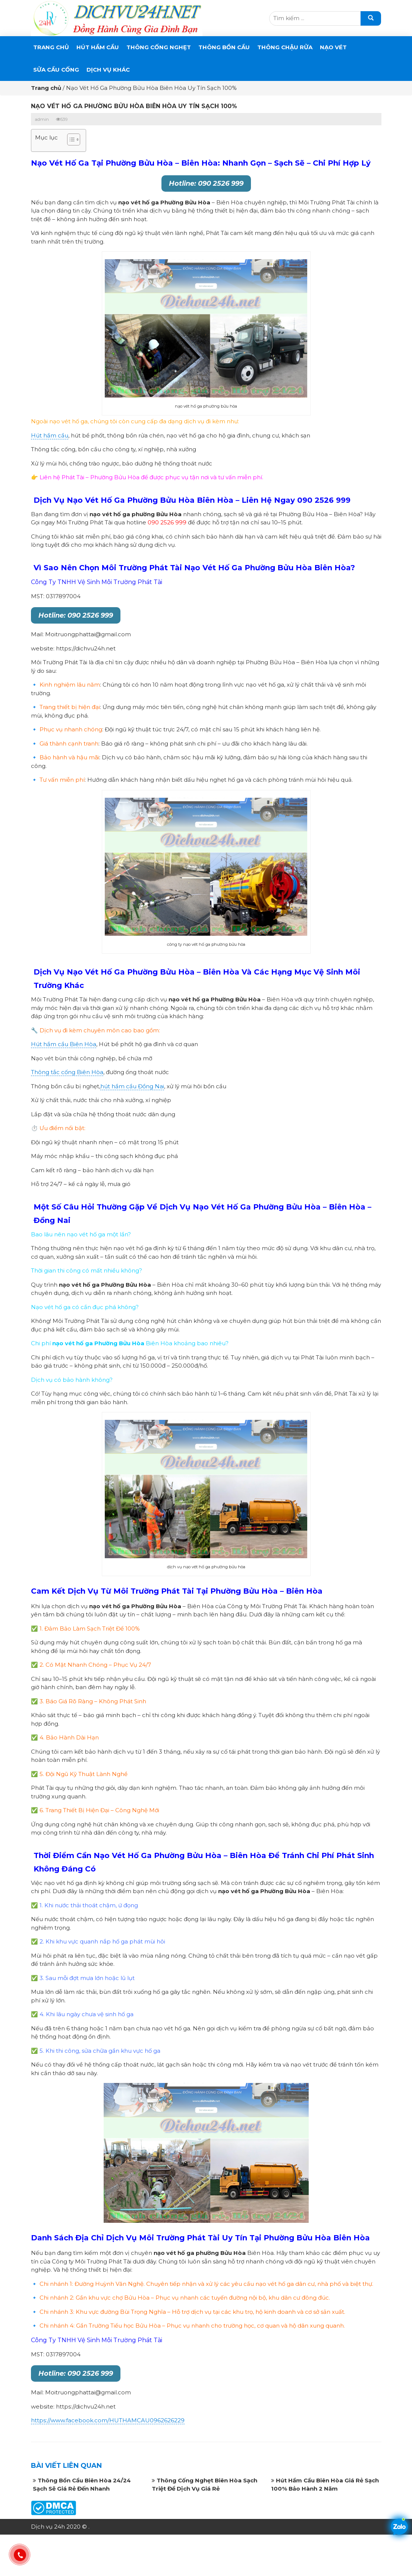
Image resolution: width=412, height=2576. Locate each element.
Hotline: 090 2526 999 (206, 183)
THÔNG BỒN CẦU (224, 47)
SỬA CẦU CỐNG (56, 69)
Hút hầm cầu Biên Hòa (63, 1044)
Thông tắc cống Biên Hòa (67, 1072)
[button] (70, 140)
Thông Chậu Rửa (284, 47)
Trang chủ (51, 47)
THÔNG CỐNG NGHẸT (158, 47)
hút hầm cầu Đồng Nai (132, 1086)
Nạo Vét (333, 47)
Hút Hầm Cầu (97, 47)
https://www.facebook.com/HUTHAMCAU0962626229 (108, 2420)
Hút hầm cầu (49, 435)
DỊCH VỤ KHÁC (108, 69)
